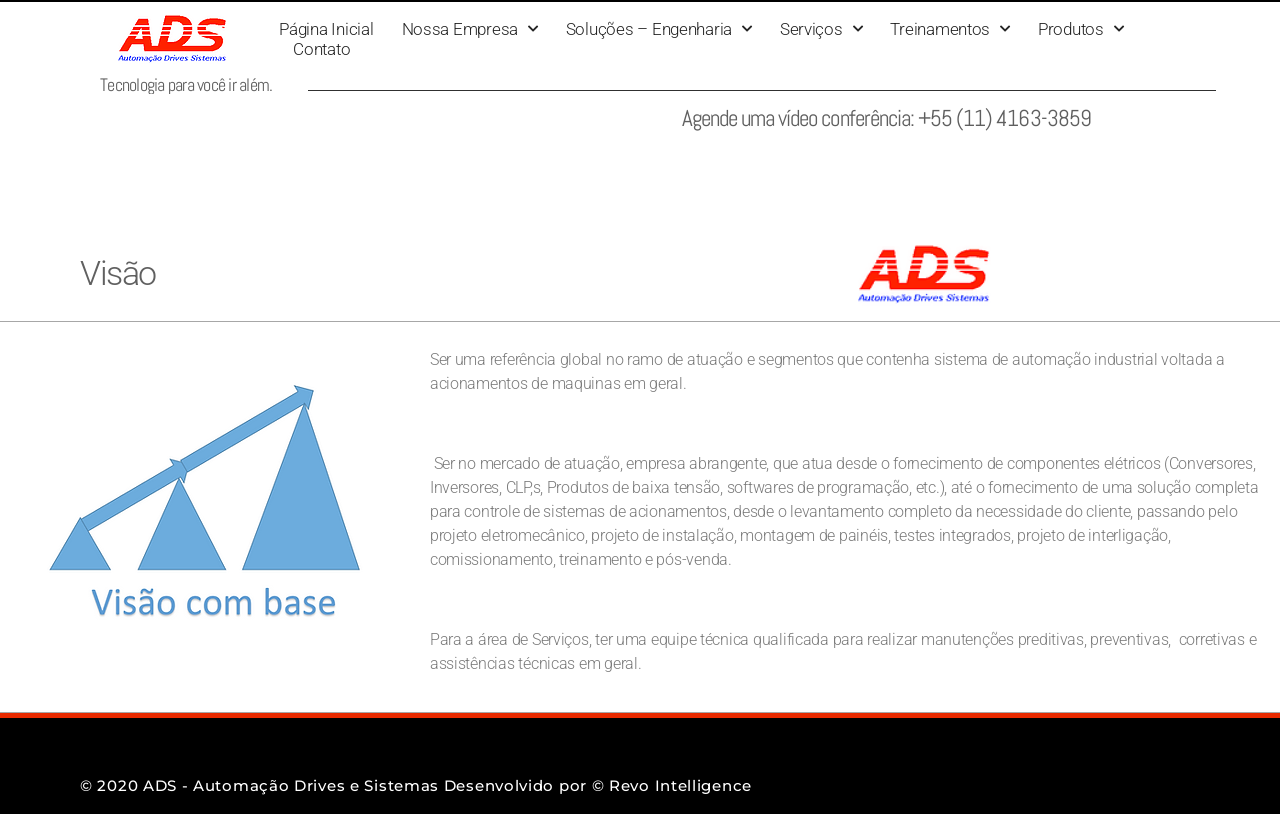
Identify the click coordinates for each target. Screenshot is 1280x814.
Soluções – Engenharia (659, 29)
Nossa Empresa (470, 29)
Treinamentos (950, 29)
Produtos (1081, 29)
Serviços (821, 29)
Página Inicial (326, 29)
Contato (321, 49)
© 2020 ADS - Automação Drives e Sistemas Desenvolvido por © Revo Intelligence (416, 785)
